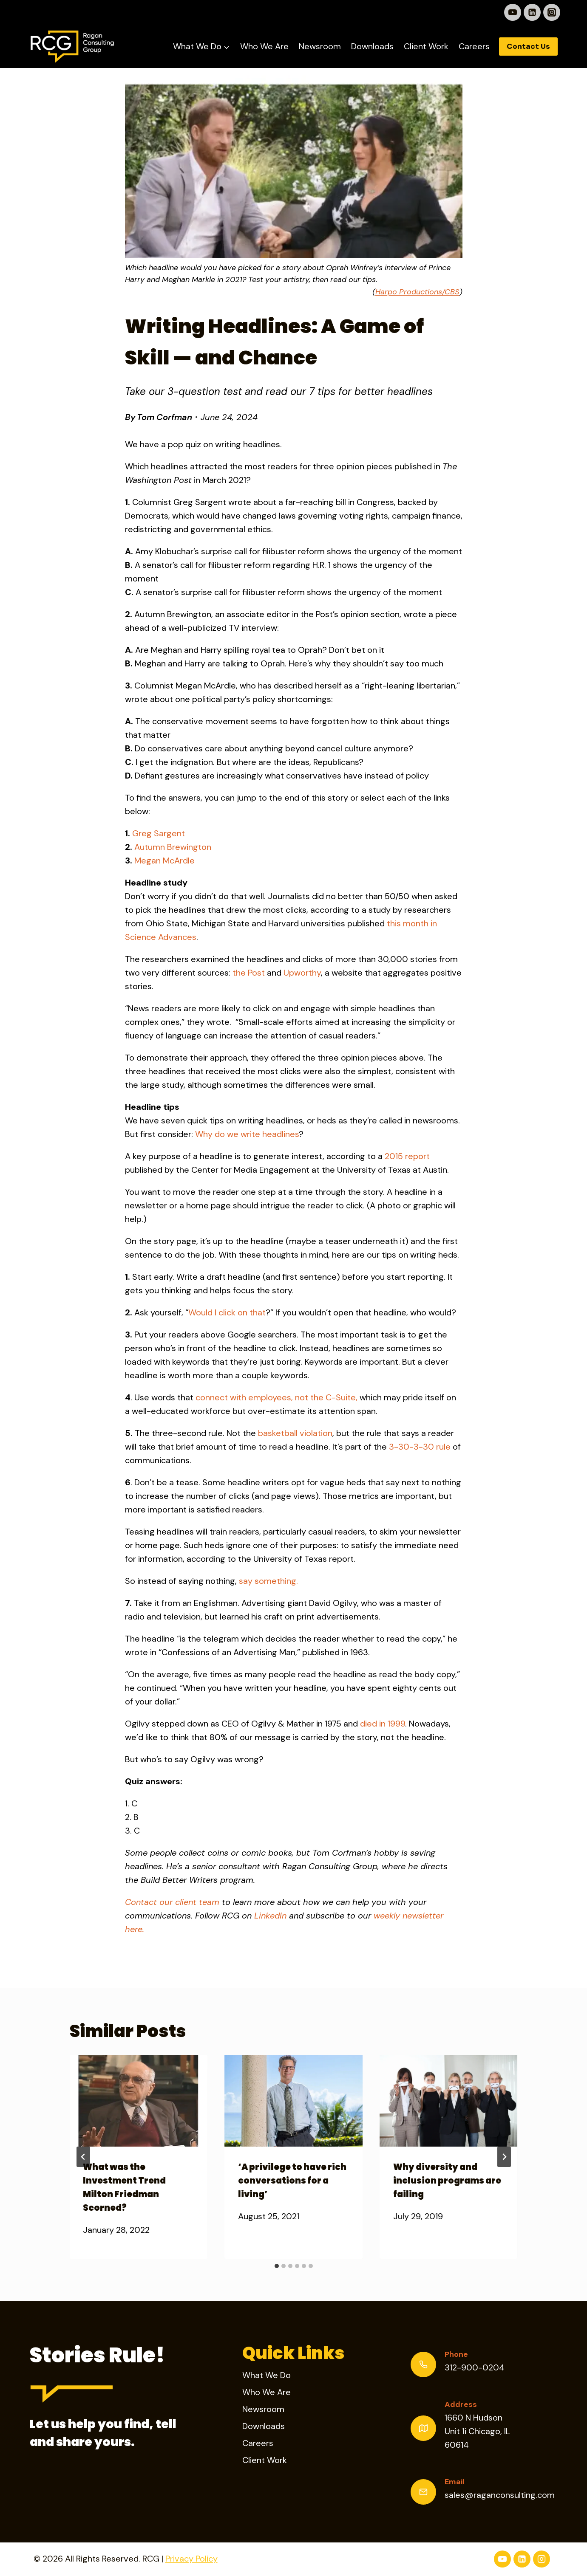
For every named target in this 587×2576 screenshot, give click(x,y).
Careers (474, 46)
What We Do (266, 2375)
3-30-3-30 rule (420, 1446)
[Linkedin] (532, 12)
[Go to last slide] (83, 2157)
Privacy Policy (191, 2558)
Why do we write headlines (247, 1134)
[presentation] (139, 2101)
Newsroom (320, 46)
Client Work (426, 46)
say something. (268, 1580)
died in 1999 (382, 1723)
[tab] (277, 2266)
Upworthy (302, 972)
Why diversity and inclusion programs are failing (447, 2180)
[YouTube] (512, 12)
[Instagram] (551, 12)
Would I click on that (227, 1312)
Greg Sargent (158, 833)
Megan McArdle (164, 860)
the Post (249, 972)
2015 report (407, 1156)
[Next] (504, 2157)
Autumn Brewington (172, 846)
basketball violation (295, 1433)
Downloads (372, 46)
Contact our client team (172, 1901)
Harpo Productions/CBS (417, 292)
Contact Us (528, 46)
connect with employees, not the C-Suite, (276, 1397)
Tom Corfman (164, 417)
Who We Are (264, 46)
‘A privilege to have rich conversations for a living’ (292, 2180)
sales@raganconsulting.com (500, 2494)
